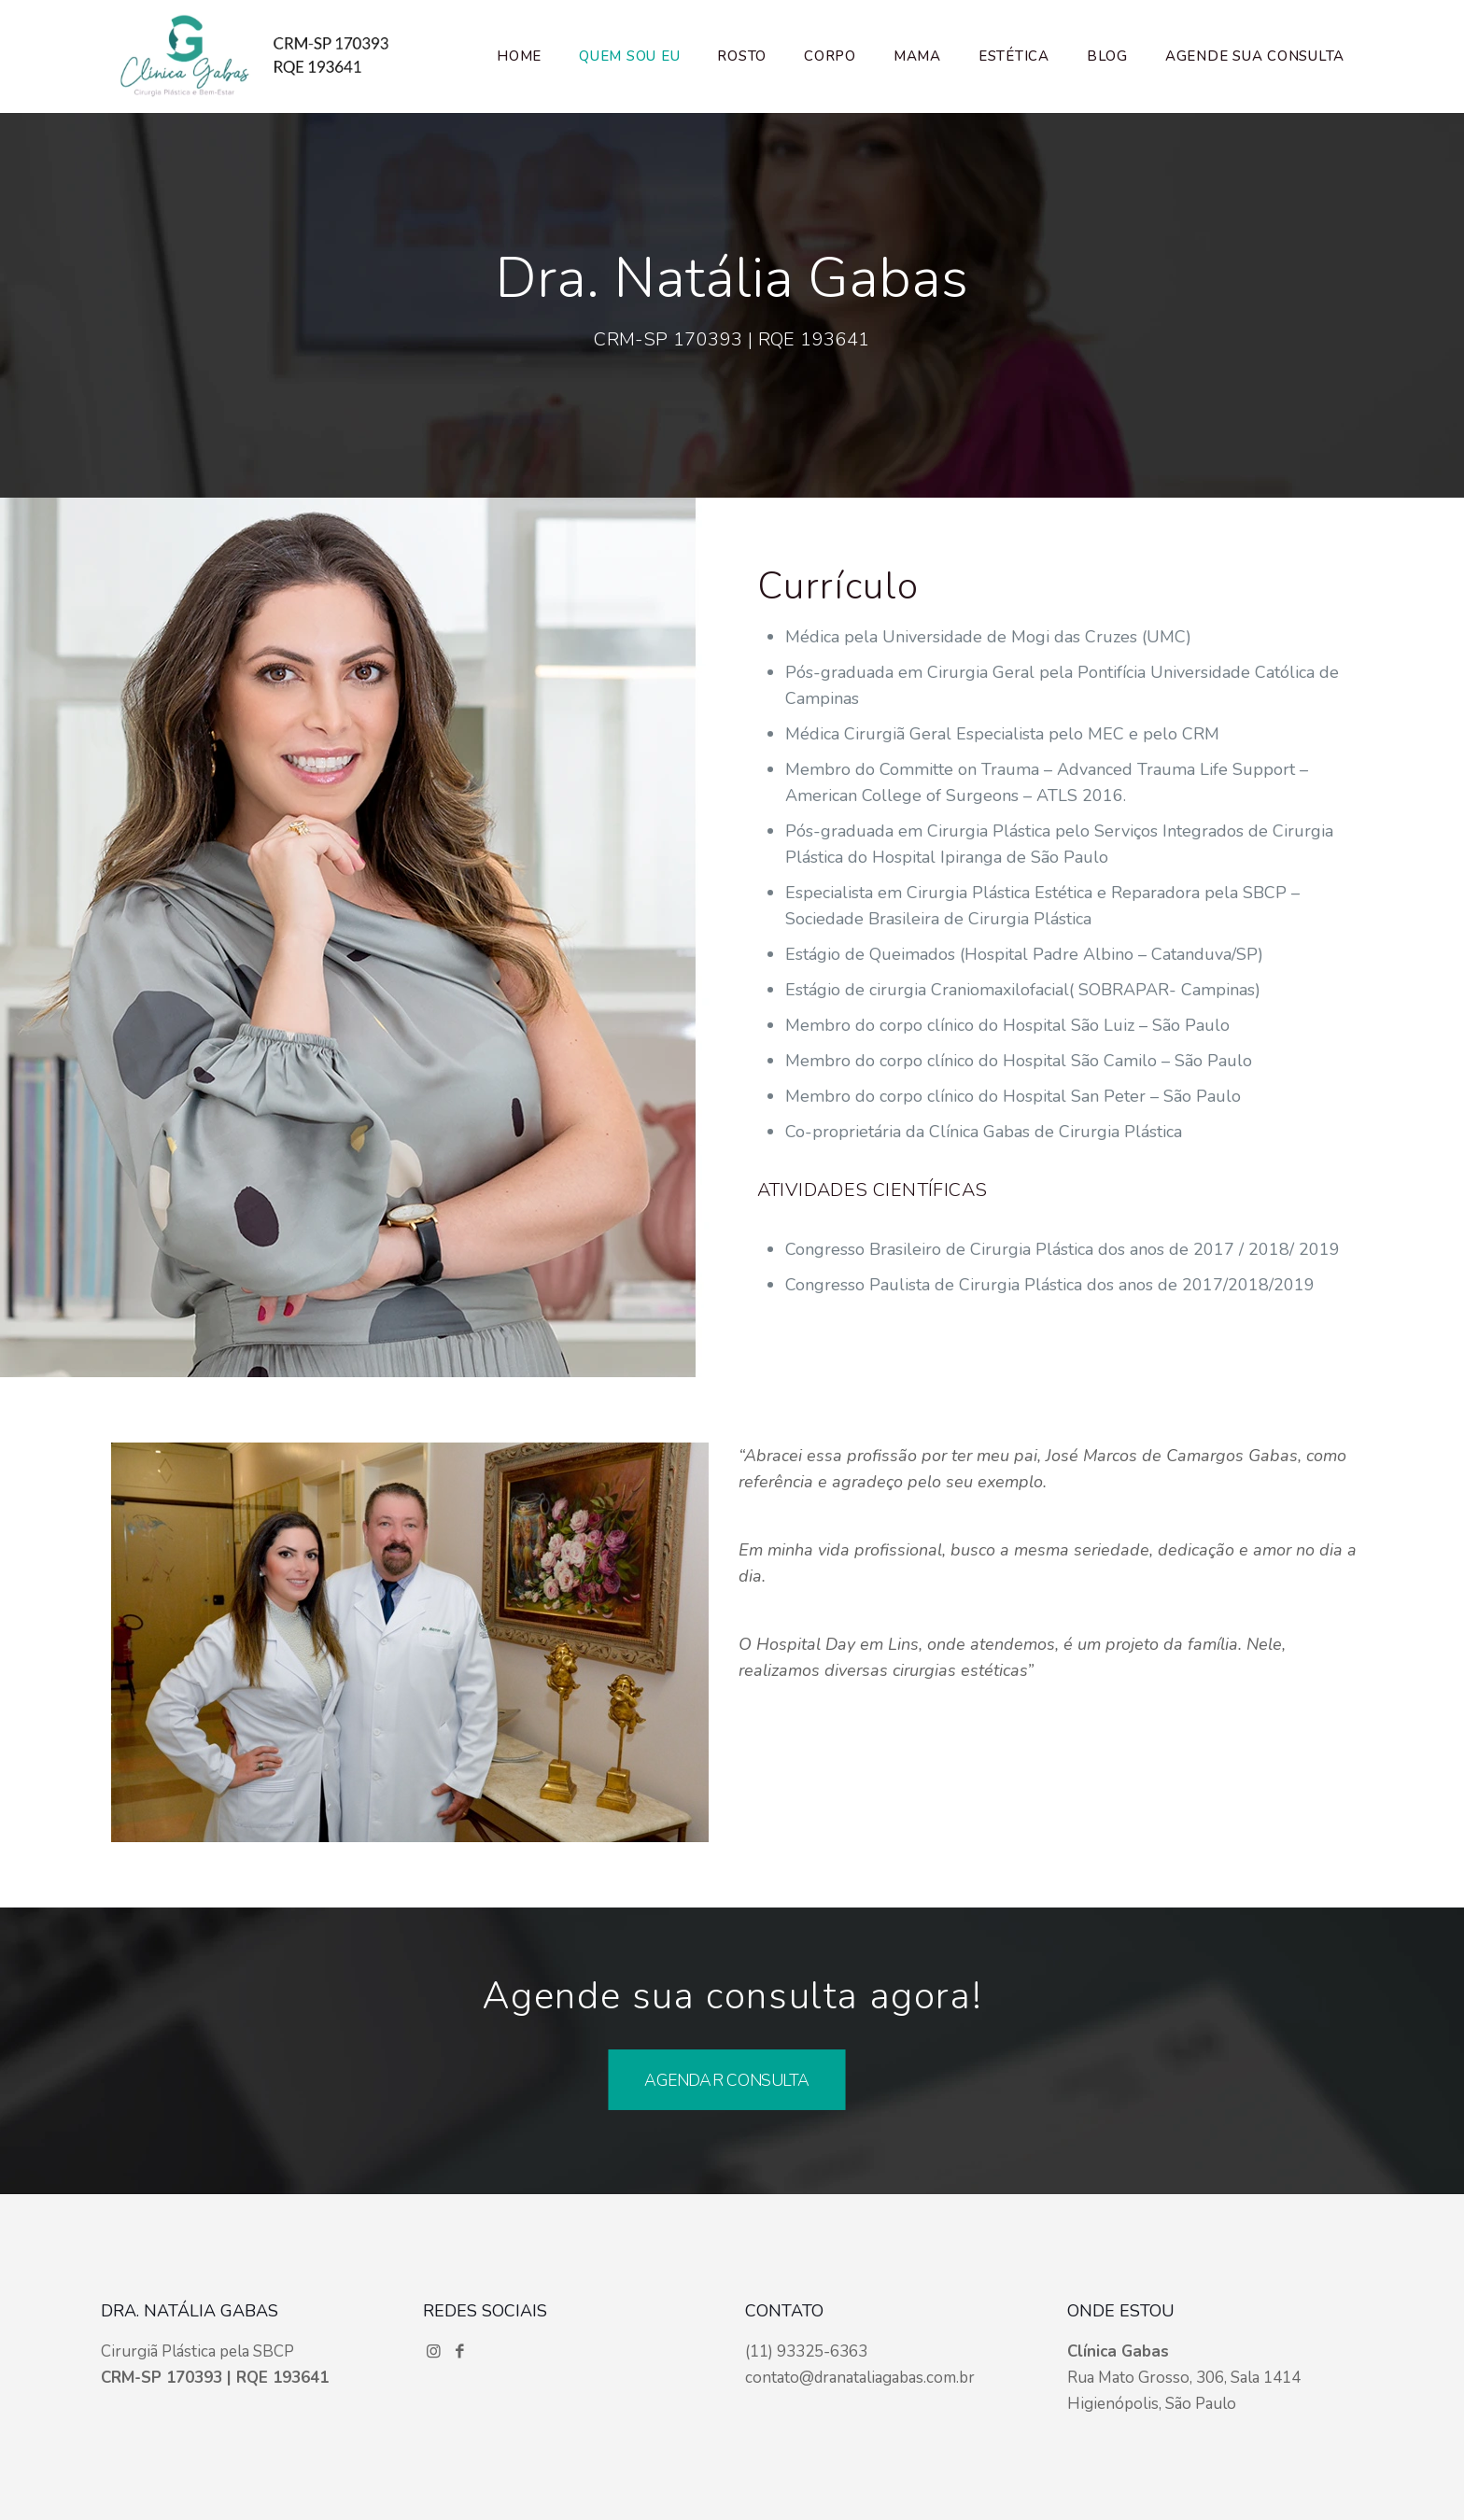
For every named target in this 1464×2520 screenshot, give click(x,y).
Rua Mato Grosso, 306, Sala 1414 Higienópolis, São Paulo (1184, 2377)
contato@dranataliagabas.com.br (860, 2377)
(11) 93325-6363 (806, 2351)
